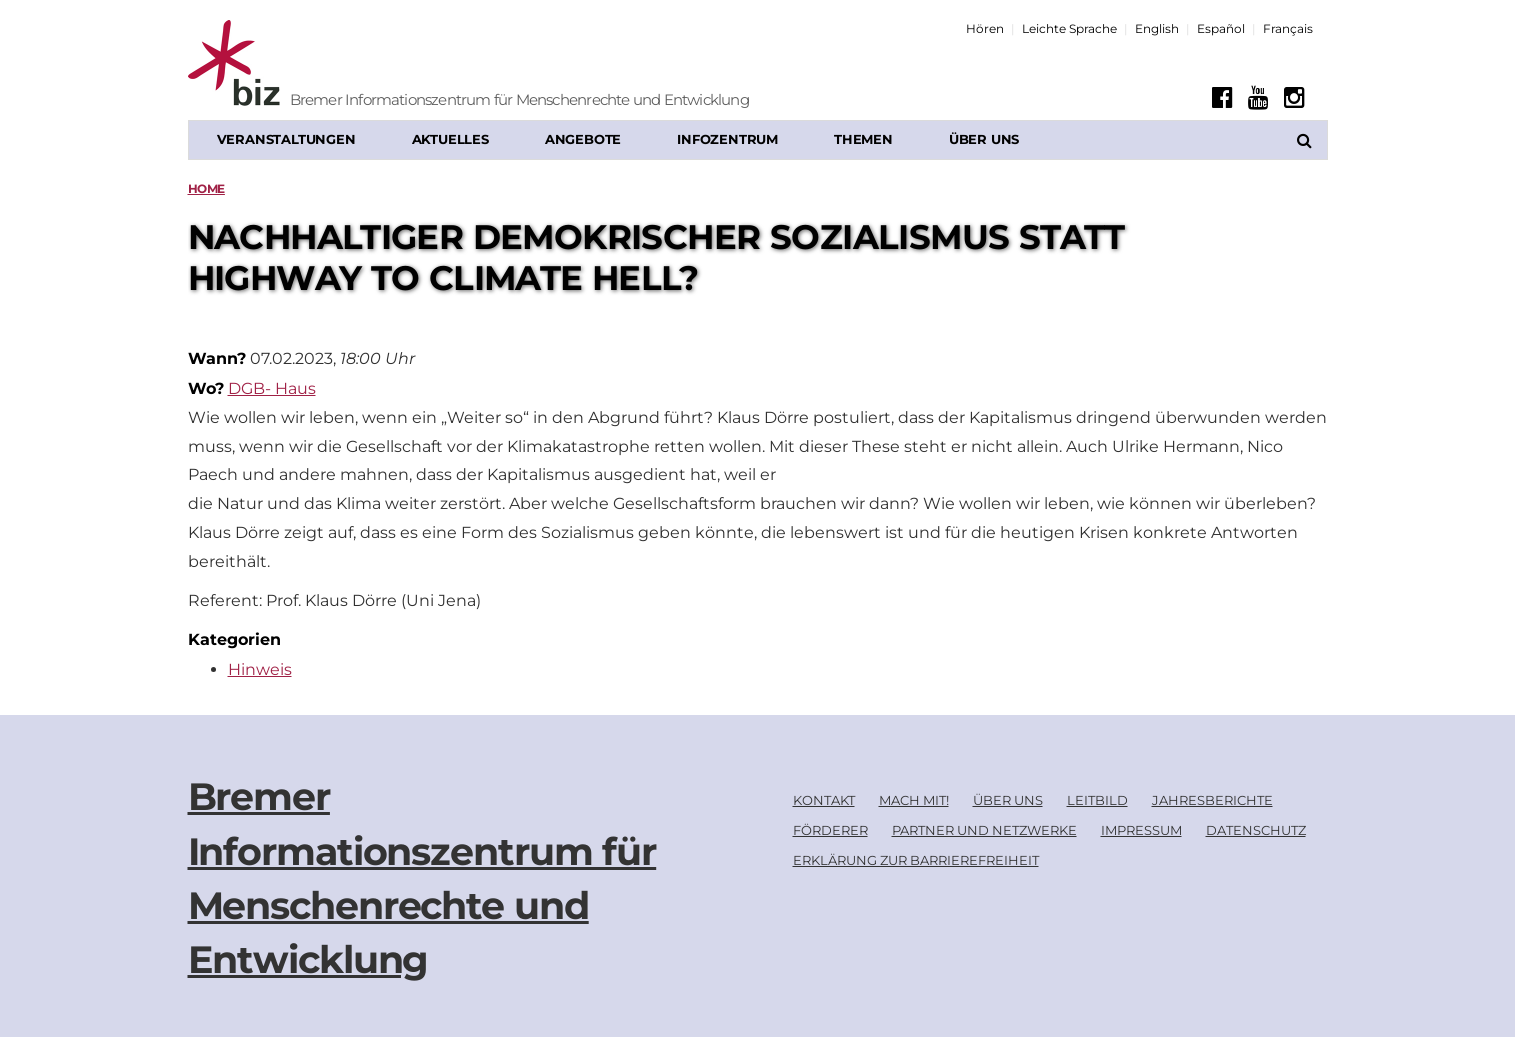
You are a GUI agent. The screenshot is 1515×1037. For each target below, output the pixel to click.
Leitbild (1097, 800)
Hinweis (260, 669)
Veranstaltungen (286, 139)
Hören (985, 28)
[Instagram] (1294, 97)
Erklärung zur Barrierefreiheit (916, 860)
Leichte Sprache (1069, 28)
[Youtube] (1258, 97)
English (1157, 28)
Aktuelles (450, 139)
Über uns (984, 139)
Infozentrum (727, 139)
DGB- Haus (272, 388)
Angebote (583, 139)
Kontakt (824, 800)
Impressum (1141, 830)
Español (1221, 28)
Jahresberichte (1212, 800)
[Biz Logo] (313, 65)
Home (206, 188)
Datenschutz (1256, 830)
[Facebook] (1222, 97)
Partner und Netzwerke (984, 830)
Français (1288, 28)
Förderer (830, 830)
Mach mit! (914, 800)
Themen (863, 139)
